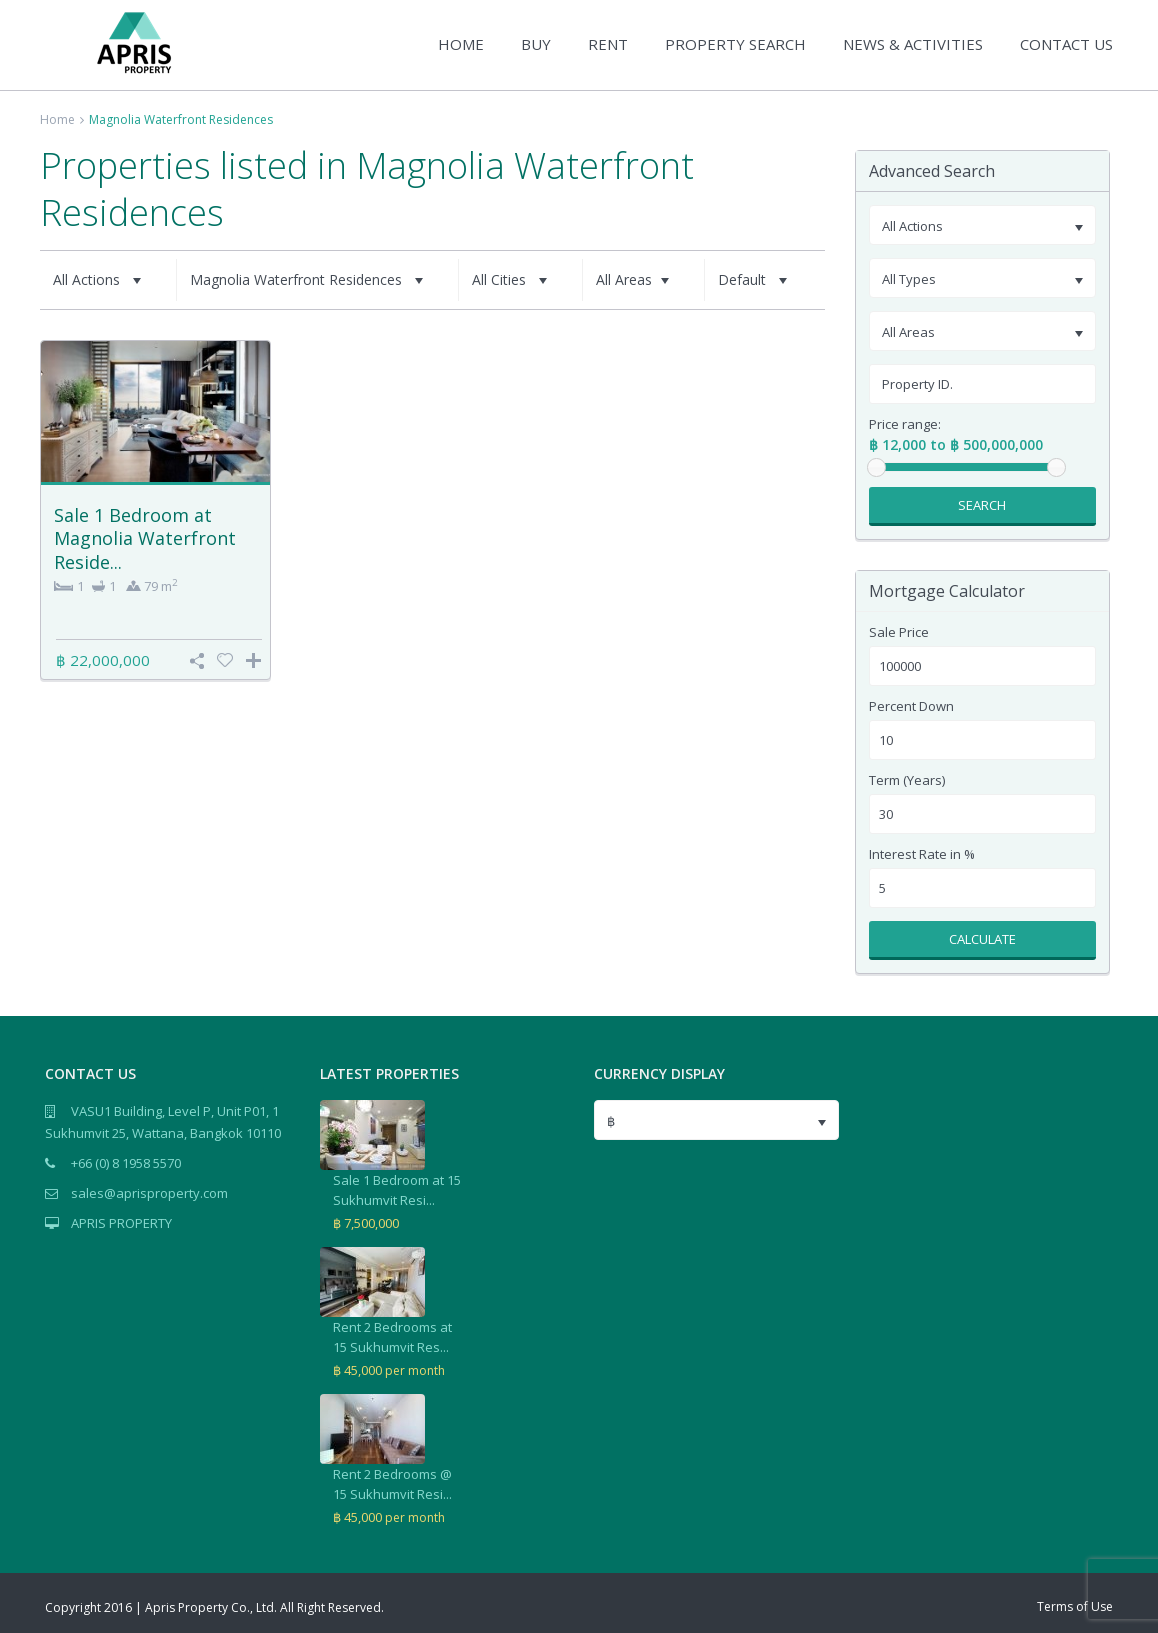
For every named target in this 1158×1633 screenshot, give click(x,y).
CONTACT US (1066, 44)
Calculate (982, 939)
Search (982, 505)
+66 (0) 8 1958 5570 (126, 1163)
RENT (608, 44)
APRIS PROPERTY (121, 1223)
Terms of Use (1075, 1606)
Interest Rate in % (922, 854)
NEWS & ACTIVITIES (913, 44)
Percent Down (911, 706)
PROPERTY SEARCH (735, 44)
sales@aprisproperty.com (149, 1193)
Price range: (905, 424)
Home (57, 119)
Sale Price (899, 632)
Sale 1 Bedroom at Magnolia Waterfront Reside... (145, 538)
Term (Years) (907, 780)
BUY (536, 44)
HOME (461, 44)
